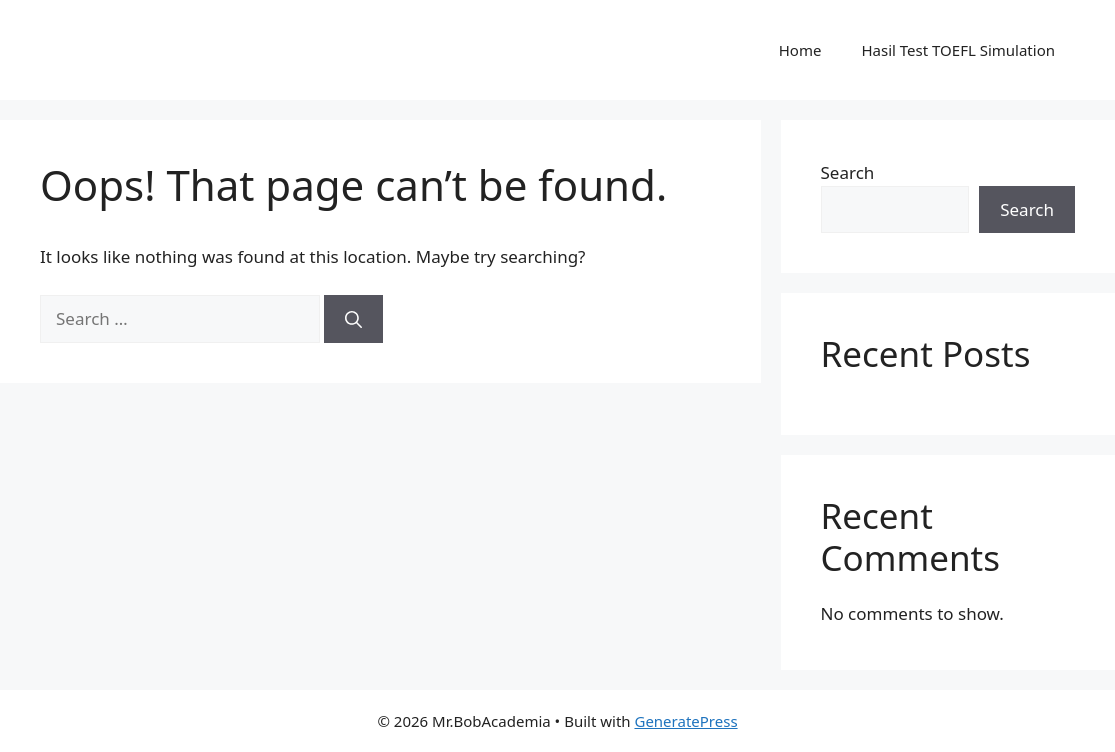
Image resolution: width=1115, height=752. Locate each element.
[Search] (353, 319)
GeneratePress (685, 721)
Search (848, 172)
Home (800, 50)
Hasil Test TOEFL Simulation (958, 50)
